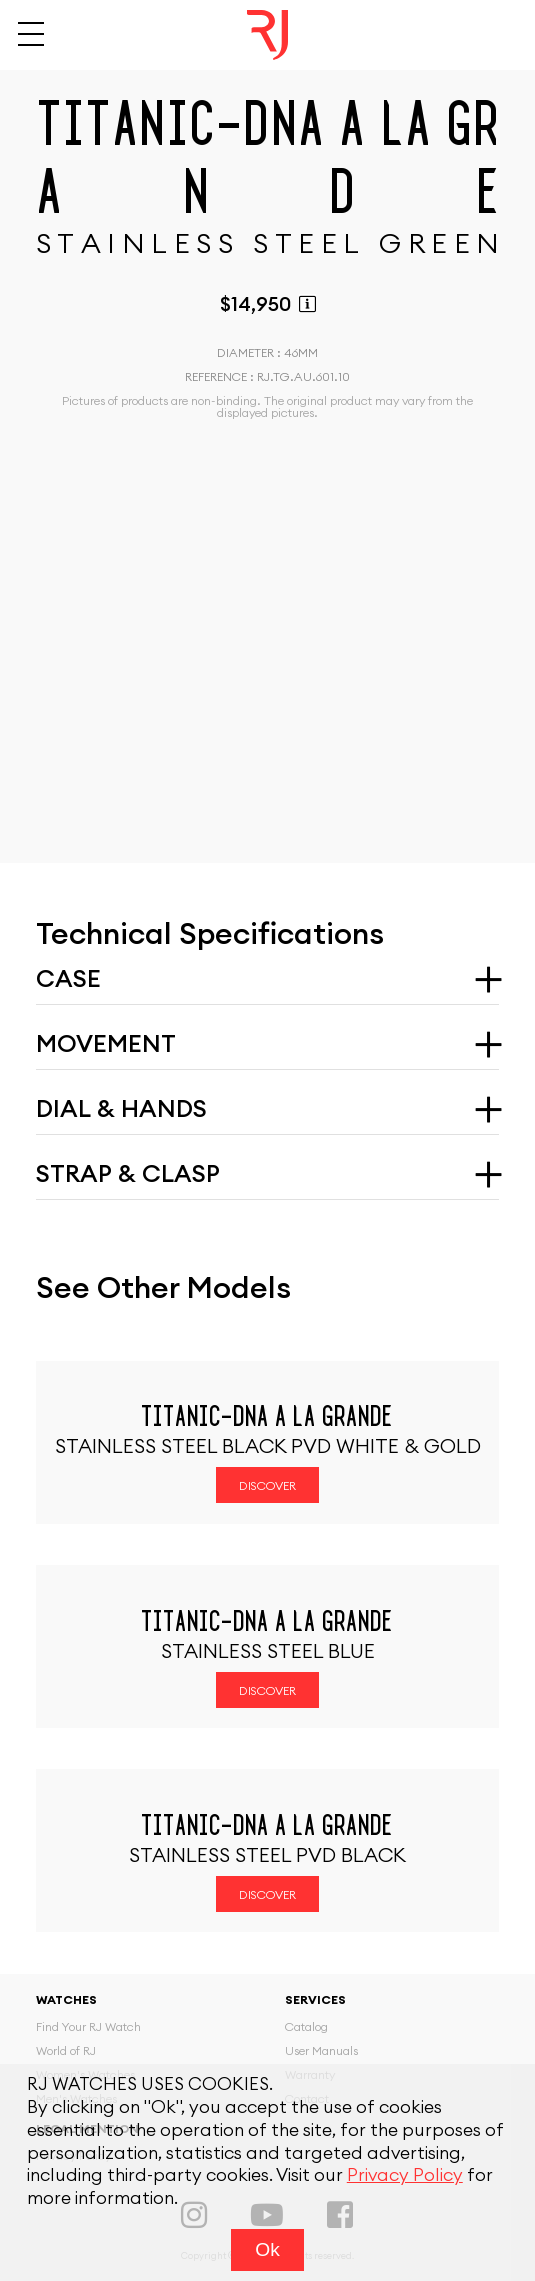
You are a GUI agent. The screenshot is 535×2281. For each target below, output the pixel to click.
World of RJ (66, 2051)
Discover (267, 1486)
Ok (267, 2249)
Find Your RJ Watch (88, 2027)
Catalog (306, 2027)
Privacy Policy (405, 2175)
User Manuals (321, 2051)
